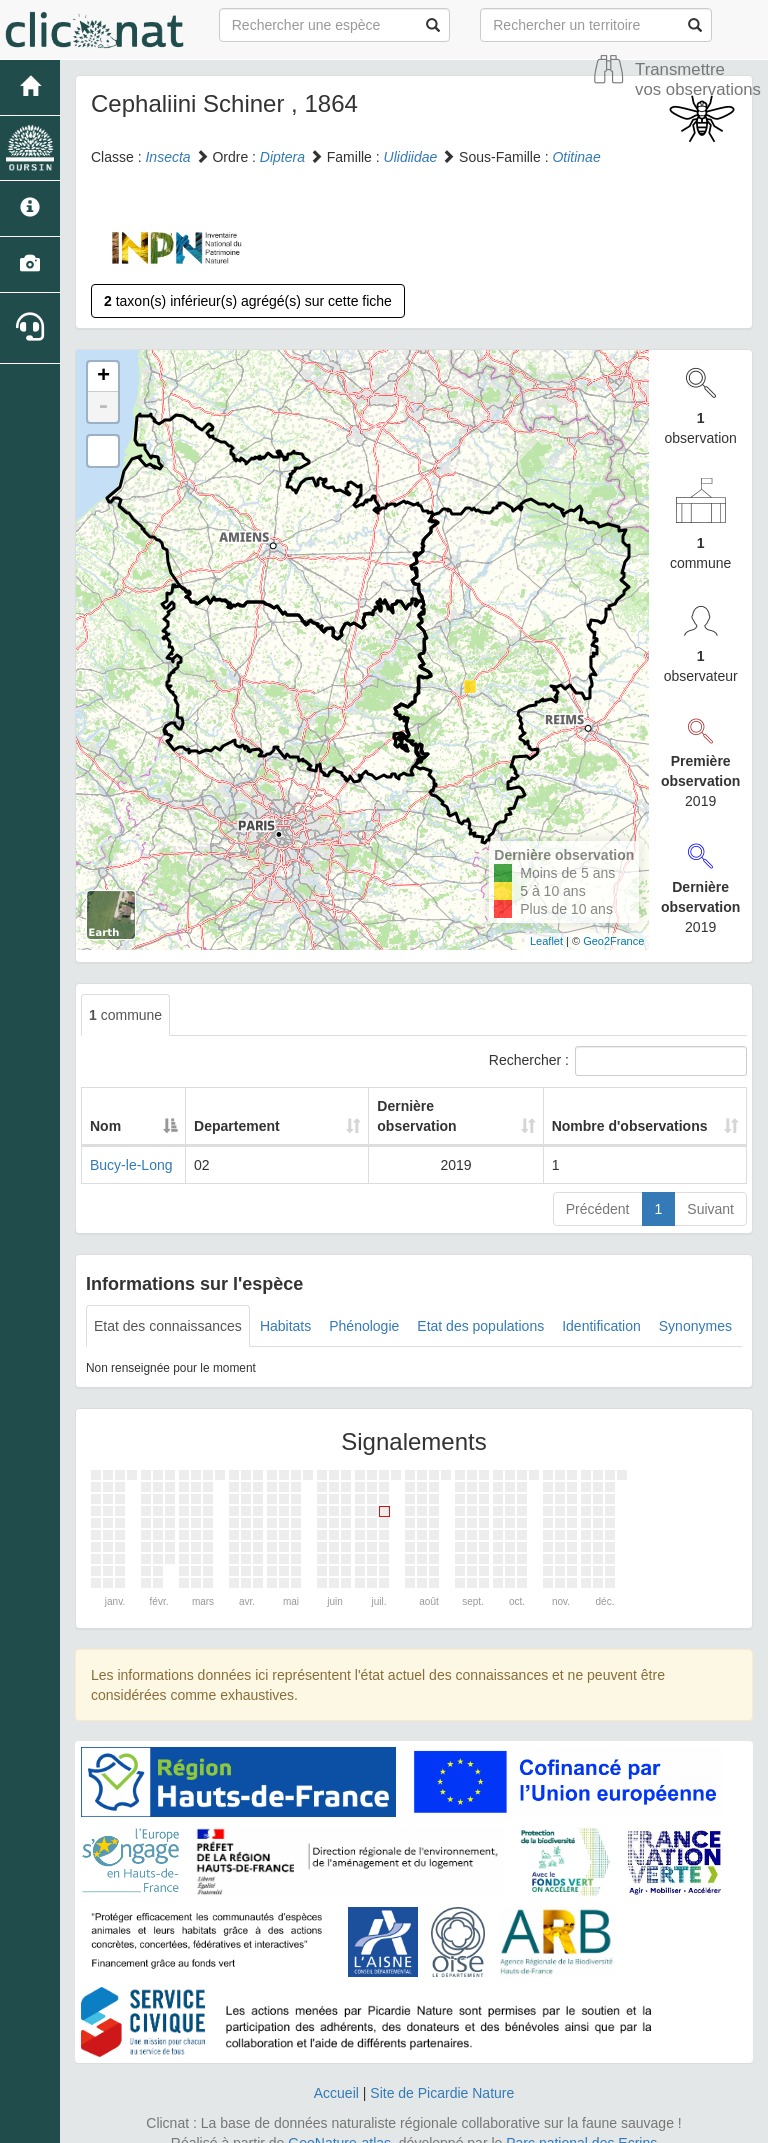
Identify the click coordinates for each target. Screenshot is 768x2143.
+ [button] (103, 377)
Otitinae (576, 157)
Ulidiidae (411, 157)
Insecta (167, 157)
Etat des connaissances (168, 1306)
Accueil (336, 2073)
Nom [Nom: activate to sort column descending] (105, 1106)
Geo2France (613, 941)
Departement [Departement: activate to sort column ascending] (243, 1106)
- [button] (103, 407)
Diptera (282, 157)
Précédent (598, 1189)
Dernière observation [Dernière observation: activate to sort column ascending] (411, 1106)
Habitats (285, 1306)
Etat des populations (480, 1306)
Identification (601, 1306)
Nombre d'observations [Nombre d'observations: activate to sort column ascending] (617, 1106)
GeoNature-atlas (339, 2123)
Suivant (710, 1189)
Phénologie (364, 1306)
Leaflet (546, 941)
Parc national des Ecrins (581, 2123)
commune (125, 1015)
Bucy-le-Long (131, 1145)
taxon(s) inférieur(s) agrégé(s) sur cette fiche (248, 301)
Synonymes (695, 1306)
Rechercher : (618, 1061)
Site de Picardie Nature (442, 2073)
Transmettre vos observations (698, 79)
